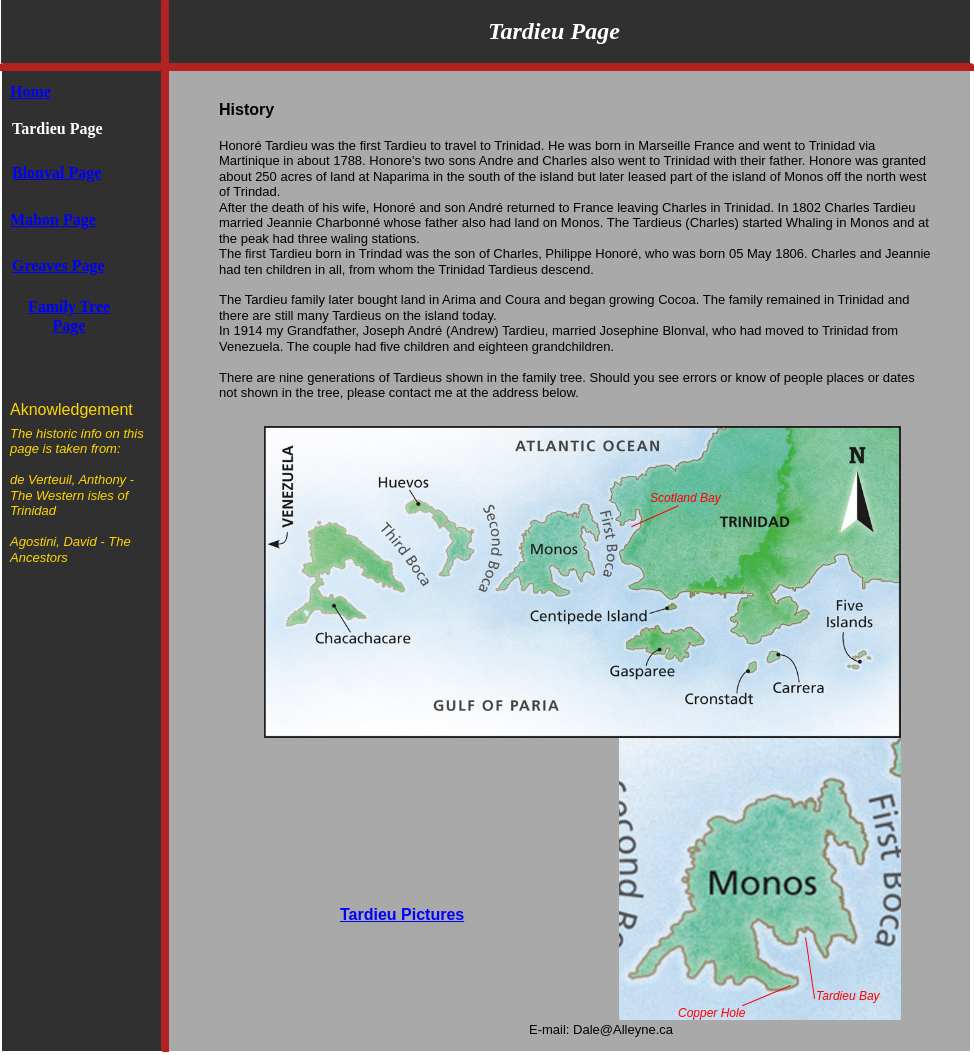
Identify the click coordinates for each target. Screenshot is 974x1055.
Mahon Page (53, 219)
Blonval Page (56, 172)
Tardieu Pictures (402, 914)
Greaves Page (58, 265)
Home (30, 91)
